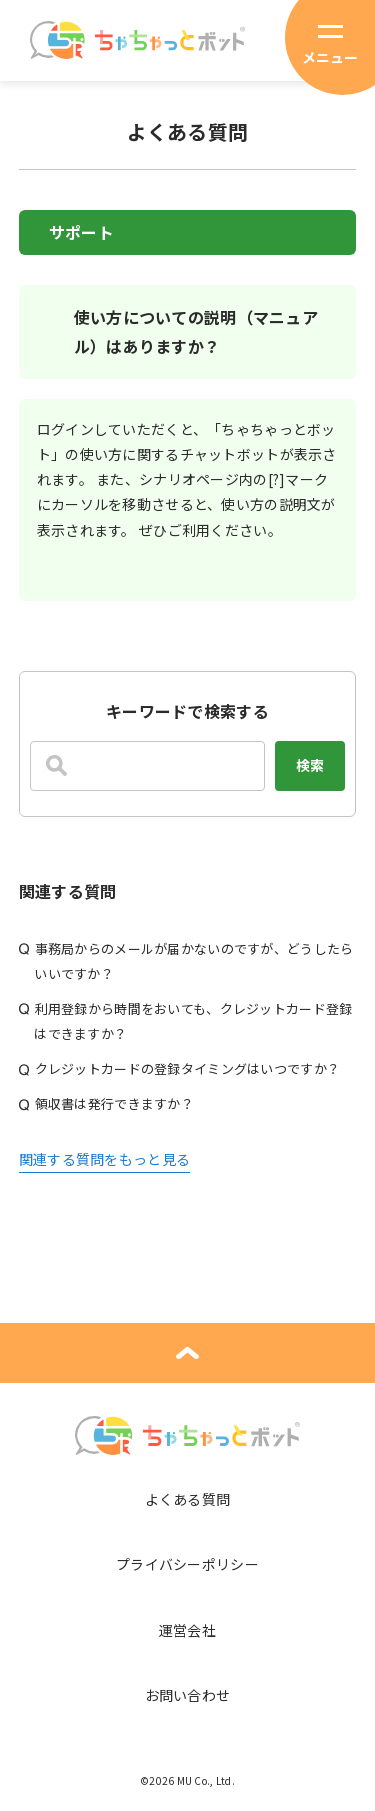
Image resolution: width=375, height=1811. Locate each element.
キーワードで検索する (187, 711)
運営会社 (187, 1630)
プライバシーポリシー (187, 1564)
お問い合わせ (188, 1695)
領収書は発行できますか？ (114, 1103)
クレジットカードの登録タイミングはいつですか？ (187, 1068)
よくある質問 (188, 1499)
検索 (310, 765)
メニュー (330, 57)
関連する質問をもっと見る (104, 1159)
